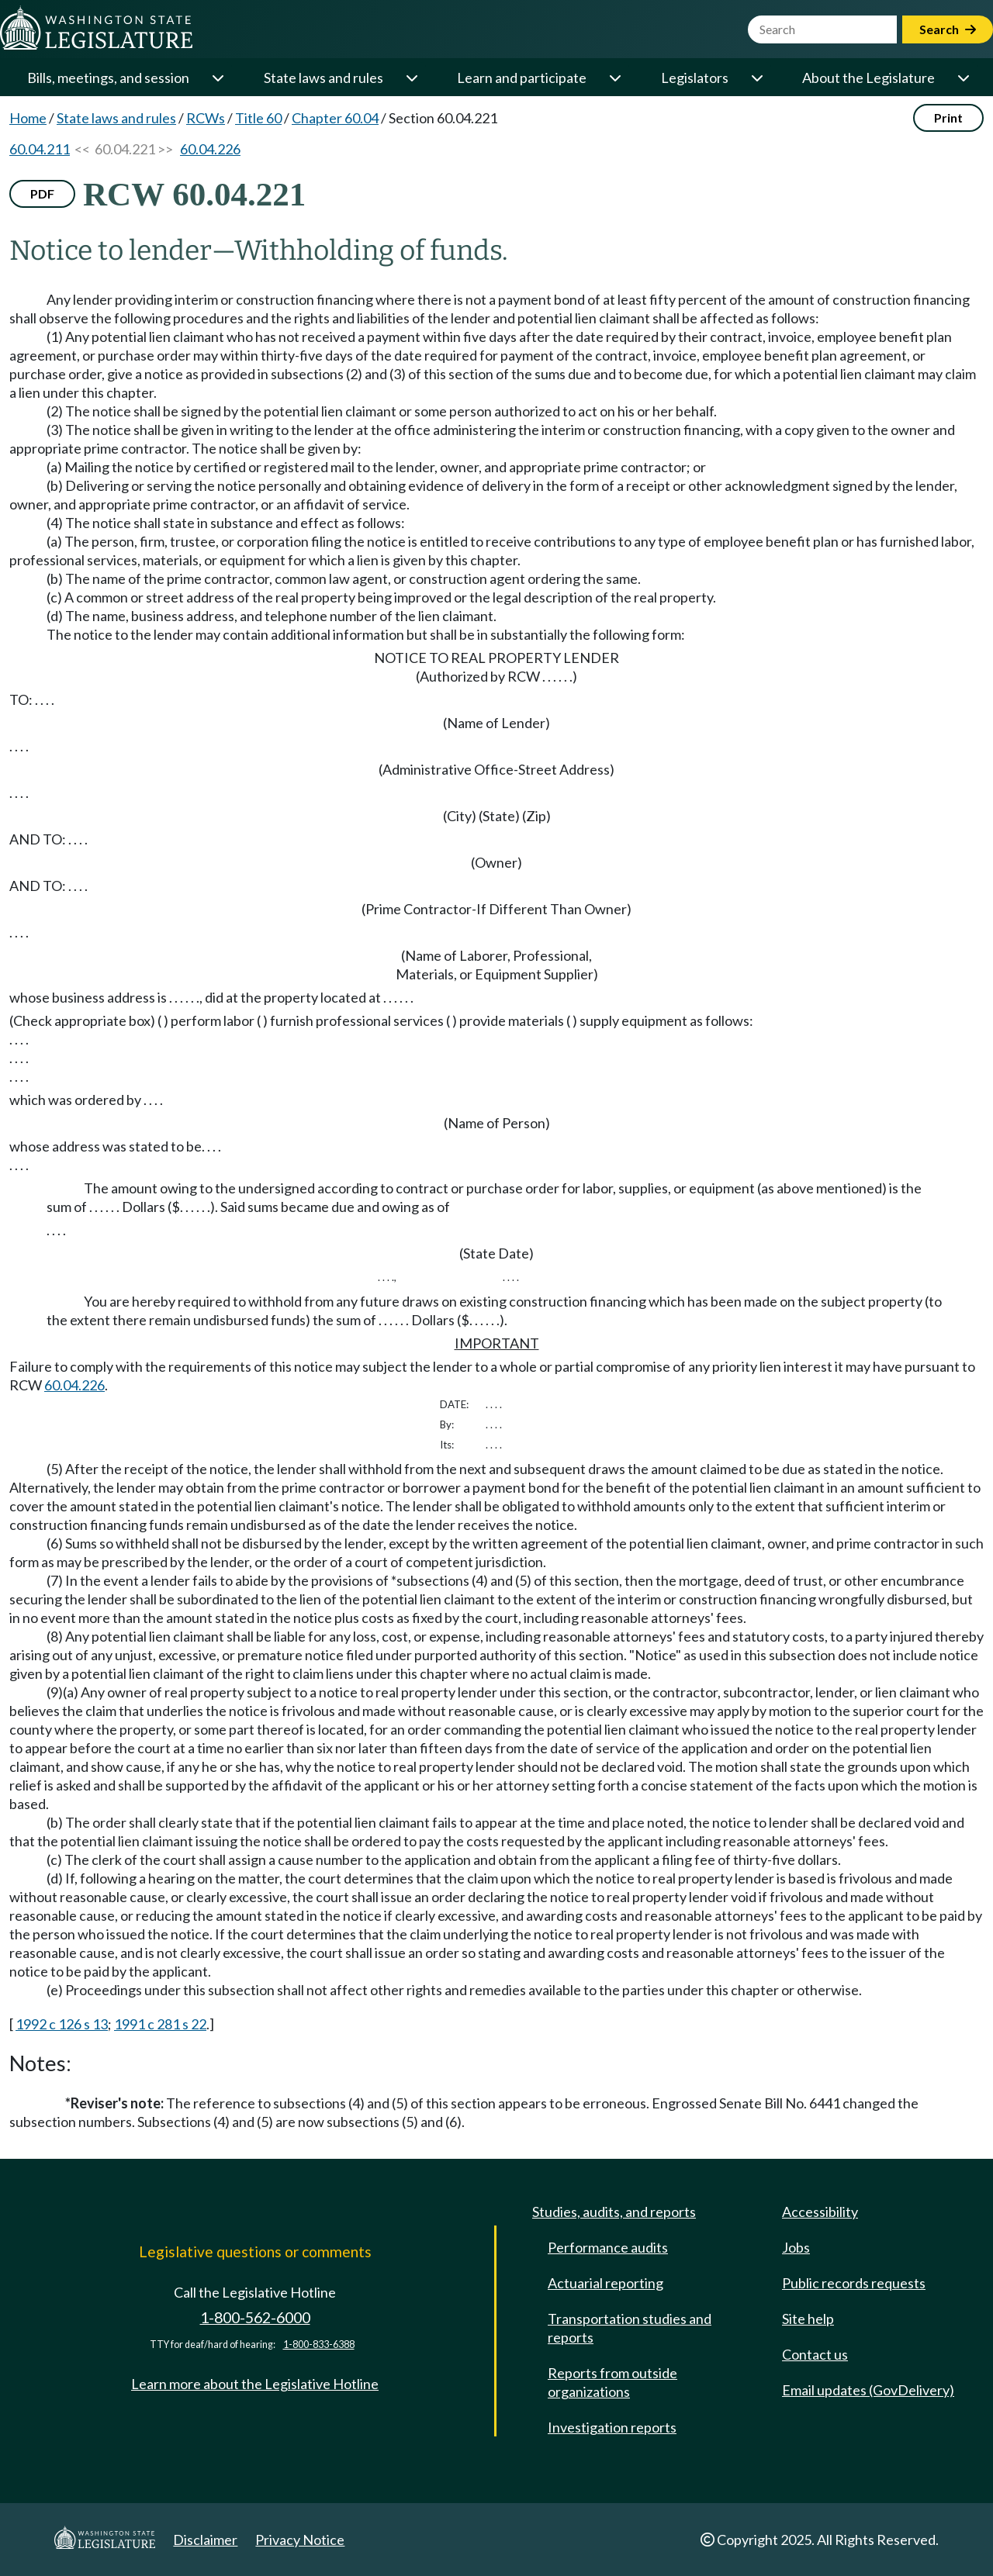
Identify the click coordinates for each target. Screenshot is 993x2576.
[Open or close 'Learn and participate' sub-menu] (614, 77)
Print (948, 117)
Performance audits (608, 2247)
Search (947, 29)
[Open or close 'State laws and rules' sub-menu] (411, 77)
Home (28, 117)
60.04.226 (210, 148)
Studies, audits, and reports (614, 2211)
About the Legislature (868, 77)
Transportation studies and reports (629, 2328)
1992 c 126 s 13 (62, 2023)
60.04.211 (39, 148)
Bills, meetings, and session (108, 77)
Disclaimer (205, 2539)
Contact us (815, 2354)
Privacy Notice (299, 2539)
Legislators (694, 77)
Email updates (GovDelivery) (868, 2389)
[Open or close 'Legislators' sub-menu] (756, 77)
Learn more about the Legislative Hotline (255, 2383)
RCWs (205, 117)
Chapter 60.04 (335, 117)
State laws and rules (323, 77)
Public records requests (854, 2282)
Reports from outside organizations (612, 2382)
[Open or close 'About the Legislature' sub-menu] (962, 77)
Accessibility (820, 2211)
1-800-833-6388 (319, 2344)
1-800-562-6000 (255, 2317)
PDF (42, 193)
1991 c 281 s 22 (160, 2023)
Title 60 (258, 117)
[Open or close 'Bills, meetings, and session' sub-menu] (217, 77)
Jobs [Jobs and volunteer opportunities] (796, 2247)
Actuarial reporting (605, 2282)
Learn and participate (521, 77)
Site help (808, 2318)
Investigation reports (612, 2427)
